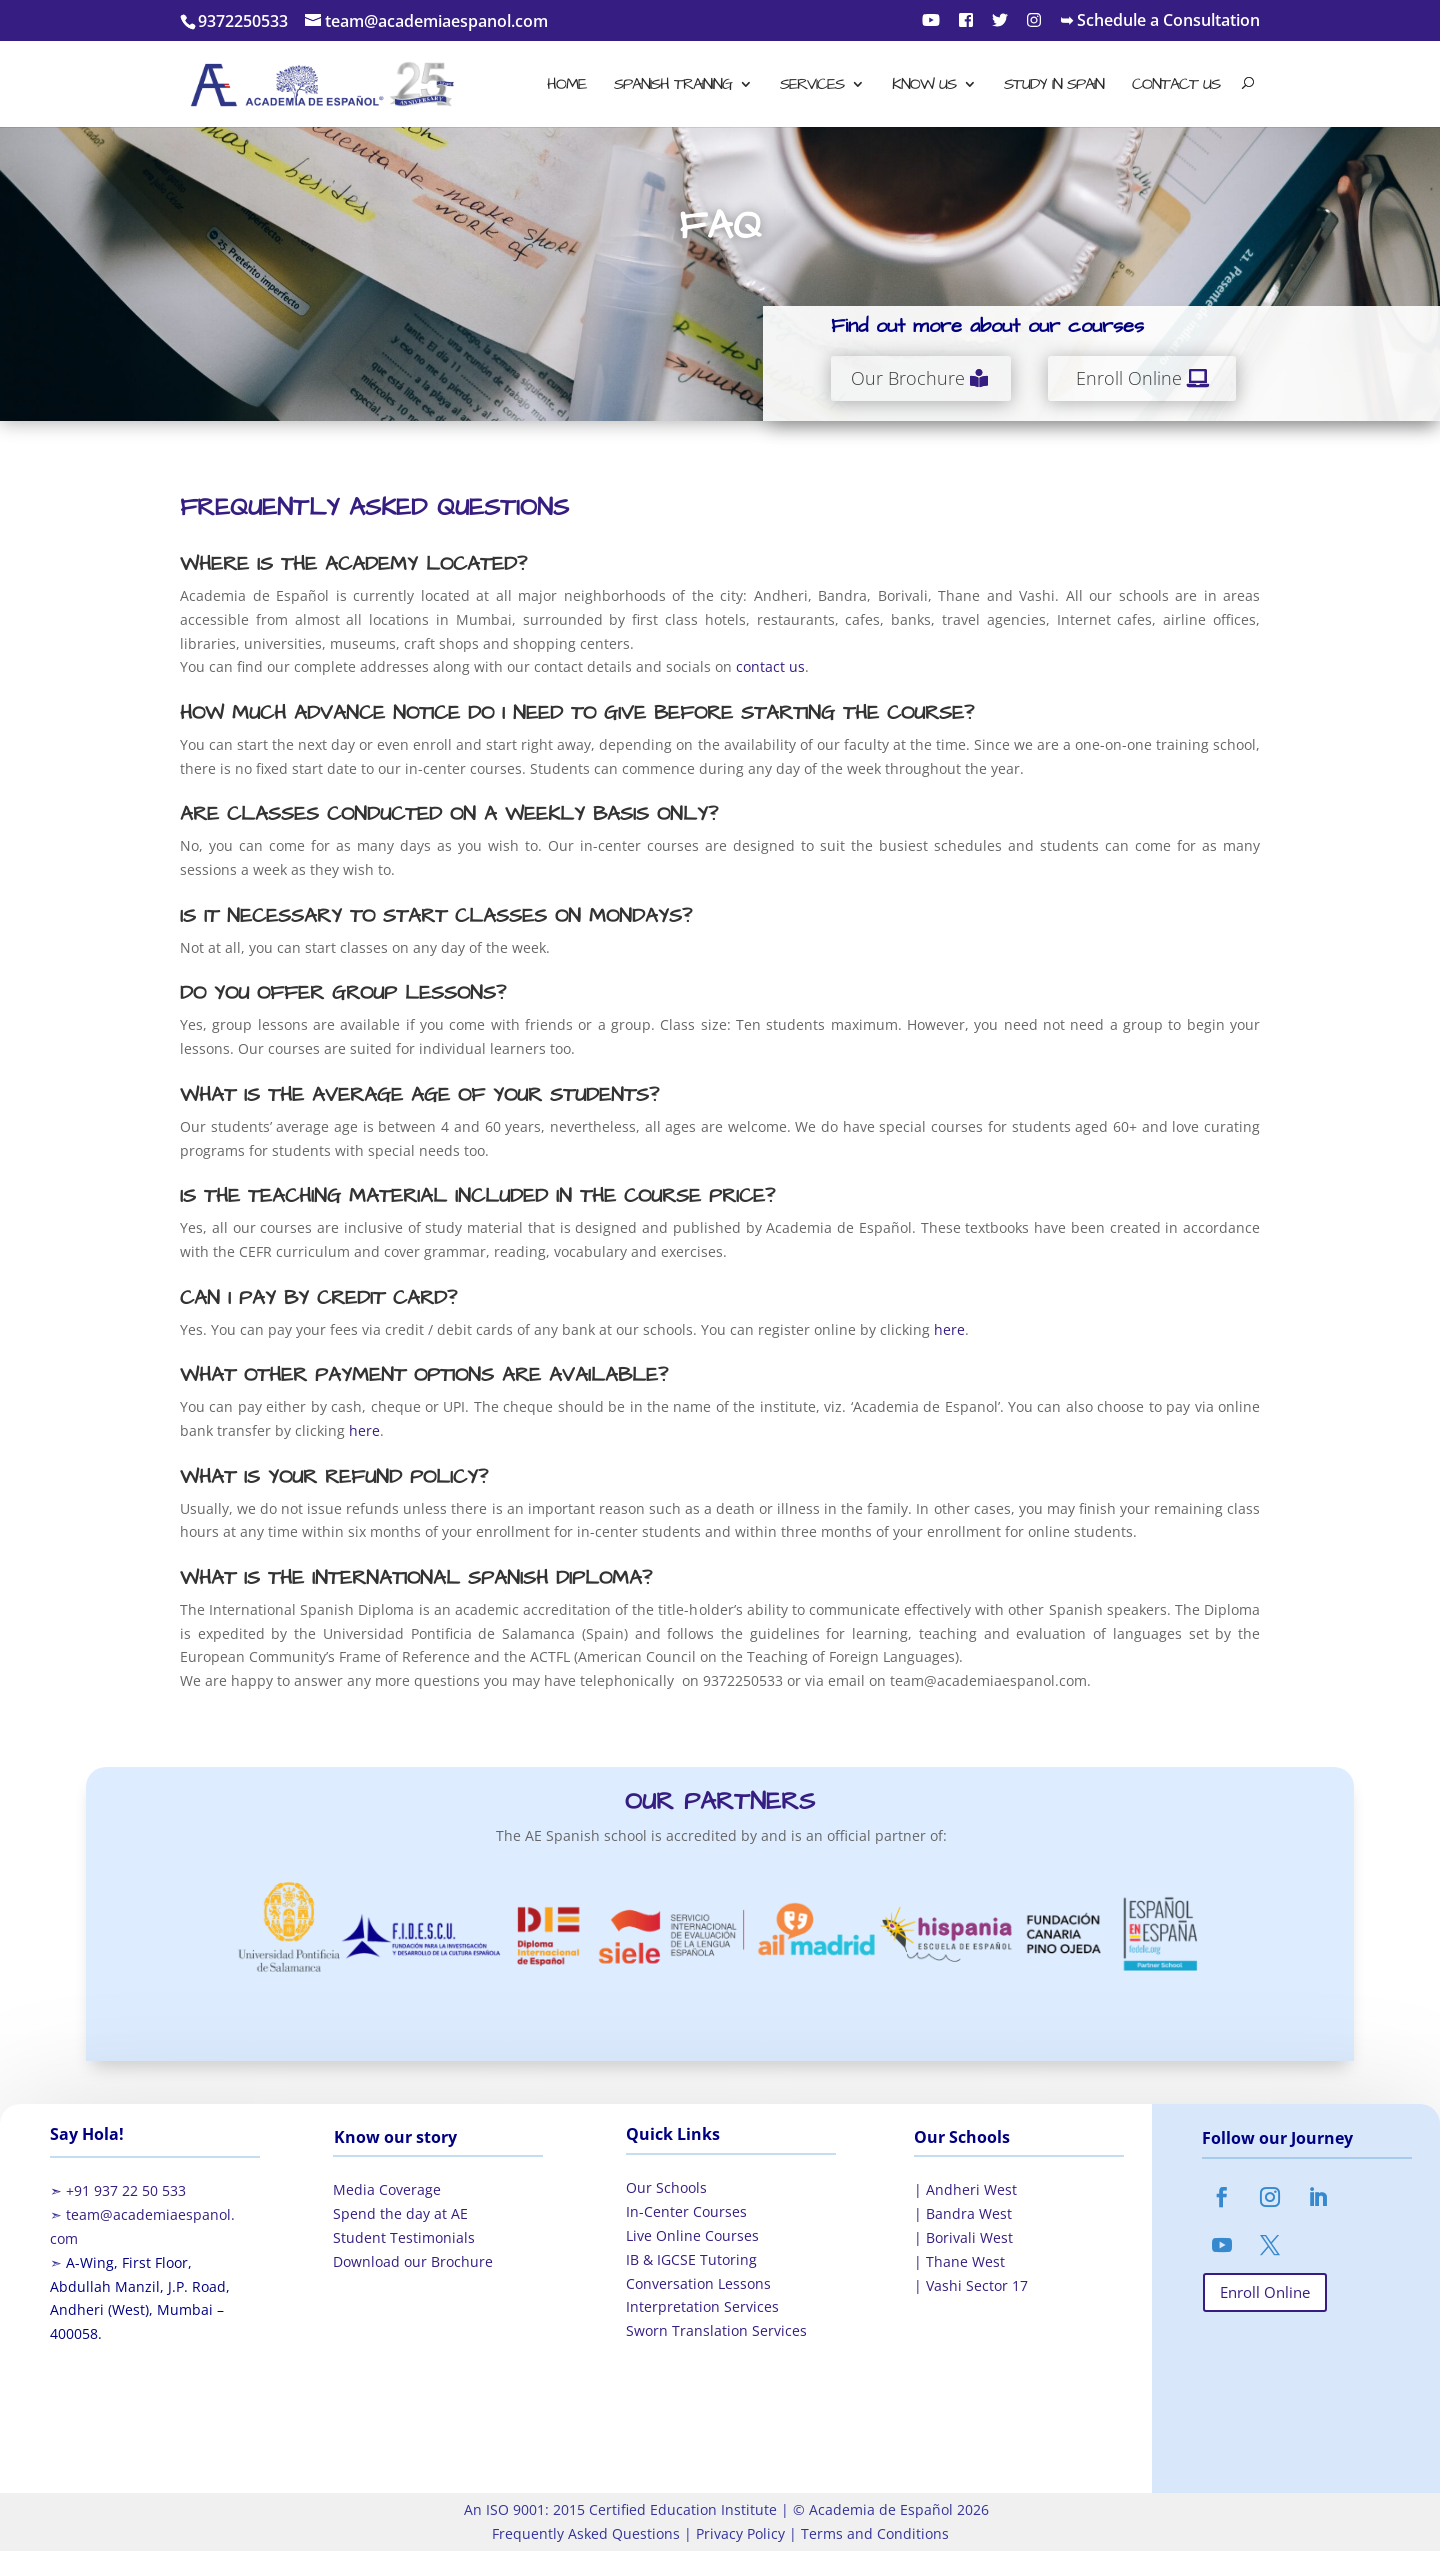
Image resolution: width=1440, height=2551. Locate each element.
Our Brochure (908, 378)
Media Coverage (387, 2189)
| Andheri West (965, 2189)
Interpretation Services (702, 2306)
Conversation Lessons (698, 2283)
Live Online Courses (692, 2235)
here (949, 1329)
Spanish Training (673, 86)
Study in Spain (1054, 86)
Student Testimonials (404, 2237)
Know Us (924, 86)
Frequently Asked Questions (586, 2533)
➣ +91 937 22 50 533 (118, 2190)
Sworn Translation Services (716, 2330)
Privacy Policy (738, 2533)
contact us (770, 666)
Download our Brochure (413, 2261)
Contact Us (1176, 86)
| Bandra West (963, 2213)
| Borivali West (963, 2237)
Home (566, 86)
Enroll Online (1129, 378)
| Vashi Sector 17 (971, 2285)
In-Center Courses (686, 2211)
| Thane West (959, 2261)
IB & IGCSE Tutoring (691, 2259)
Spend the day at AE (400, 2213)
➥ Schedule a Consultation (1160, 21)
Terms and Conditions (873, 2533)
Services (812, 86)
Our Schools (666, 2187)
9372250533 (243, 21)
